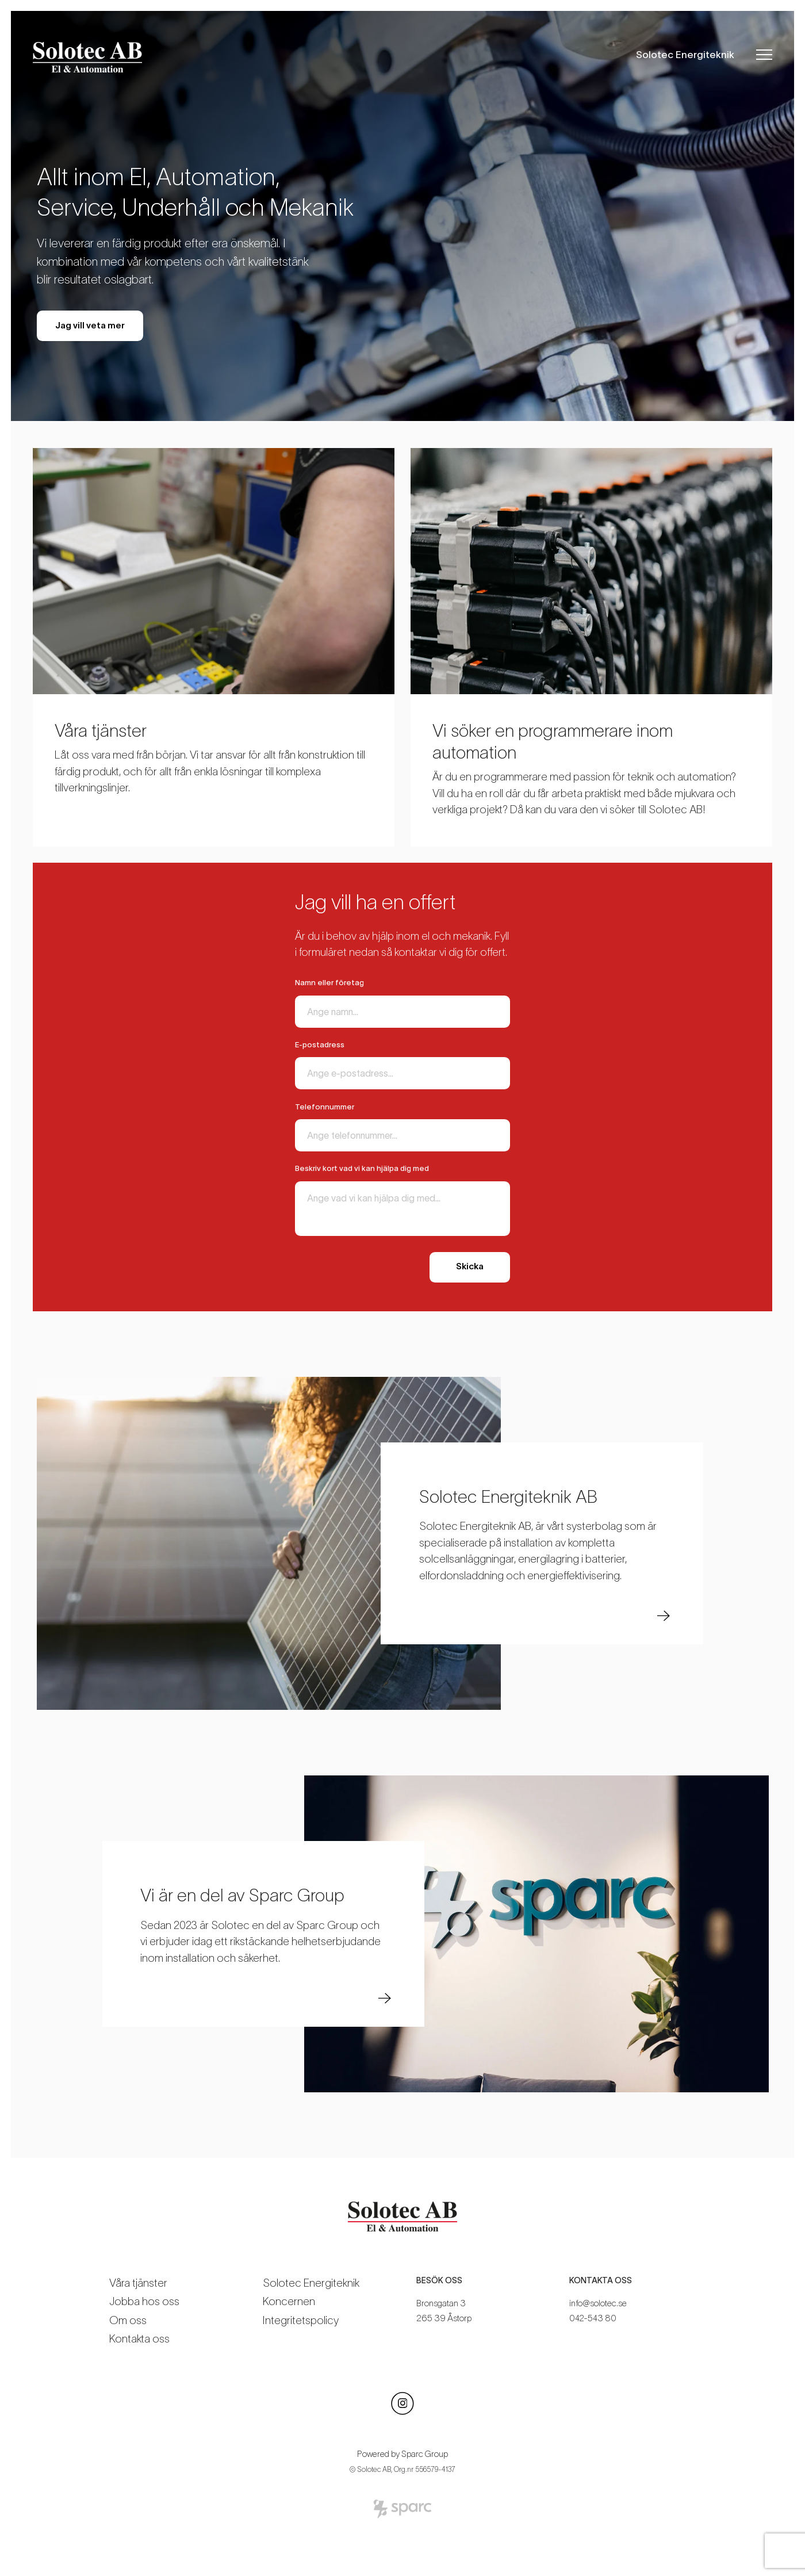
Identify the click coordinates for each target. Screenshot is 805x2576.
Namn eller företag (329, 982)
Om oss (128, 2320)
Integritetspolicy (301, 2320)
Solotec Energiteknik (685, 54)
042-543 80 (592, 2318)
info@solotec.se (598, 2303)
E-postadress (319, 1044)
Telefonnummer (324, 1107)
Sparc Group (424, 2454)
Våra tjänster (138, 2283)
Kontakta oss (139, 2339)
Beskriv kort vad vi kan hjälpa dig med (362, 1168)
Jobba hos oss (144, 2301)
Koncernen (289, 2301)
